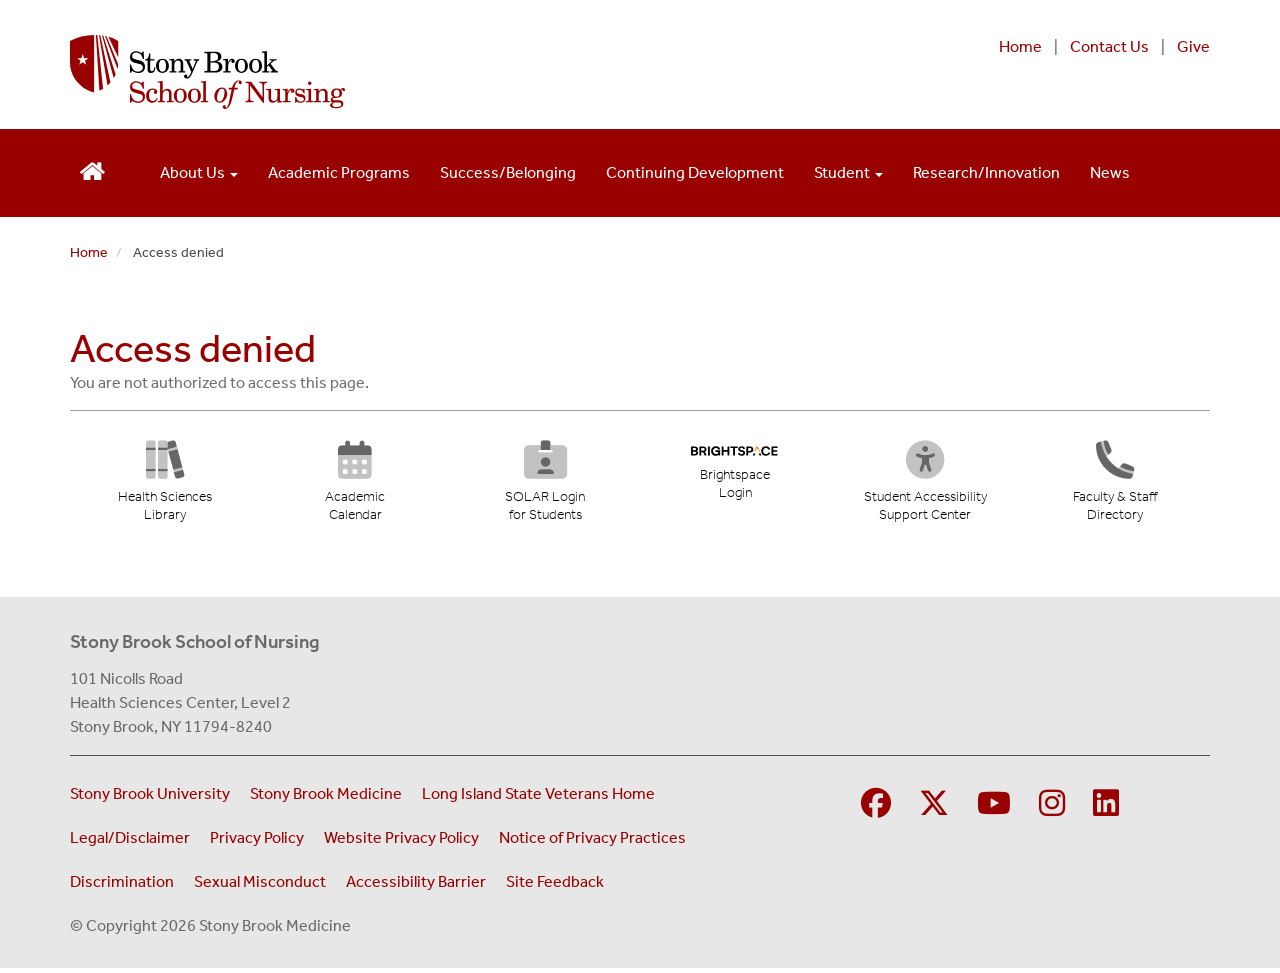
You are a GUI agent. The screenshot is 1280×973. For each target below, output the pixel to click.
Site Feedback (555, 886)
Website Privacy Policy (401, 842)
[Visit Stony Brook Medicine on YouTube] (994, 809)
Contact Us (1109, 46)
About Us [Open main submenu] (199, 172)
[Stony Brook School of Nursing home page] (434, 72)
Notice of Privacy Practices (592, 842)
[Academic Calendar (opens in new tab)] (355, 487)
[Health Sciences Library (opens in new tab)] (165, 487)
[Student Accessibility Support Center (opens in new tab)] (930, 487)
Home (1020, 46)
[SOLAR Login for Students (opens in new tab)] (544, 487)
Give (1193, 46)
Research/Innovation (986, 172)
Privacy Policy (257, 842)
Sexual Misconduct (260, 886)
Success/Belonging (508, 172)
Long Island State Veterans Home (538, 798)
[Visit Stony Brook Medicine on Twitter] (934, 809)
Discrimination (122, 886)
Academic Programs (339, 172)
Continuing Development (695, 172)
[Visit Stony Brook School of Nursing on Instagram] (1052, 809)
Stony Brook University (150, 798)
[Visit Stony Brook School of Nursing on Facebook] (876, 809)
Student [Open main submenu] (848, 172)
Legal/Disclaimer (130, 842)
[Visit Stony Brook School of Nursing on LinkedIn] (1106, 809)
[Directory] (1115, 487)
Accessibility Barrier (416, 886)
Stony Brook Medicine (326, 798)
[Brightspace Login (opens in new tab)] (734, 476)
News (1110, 172)
